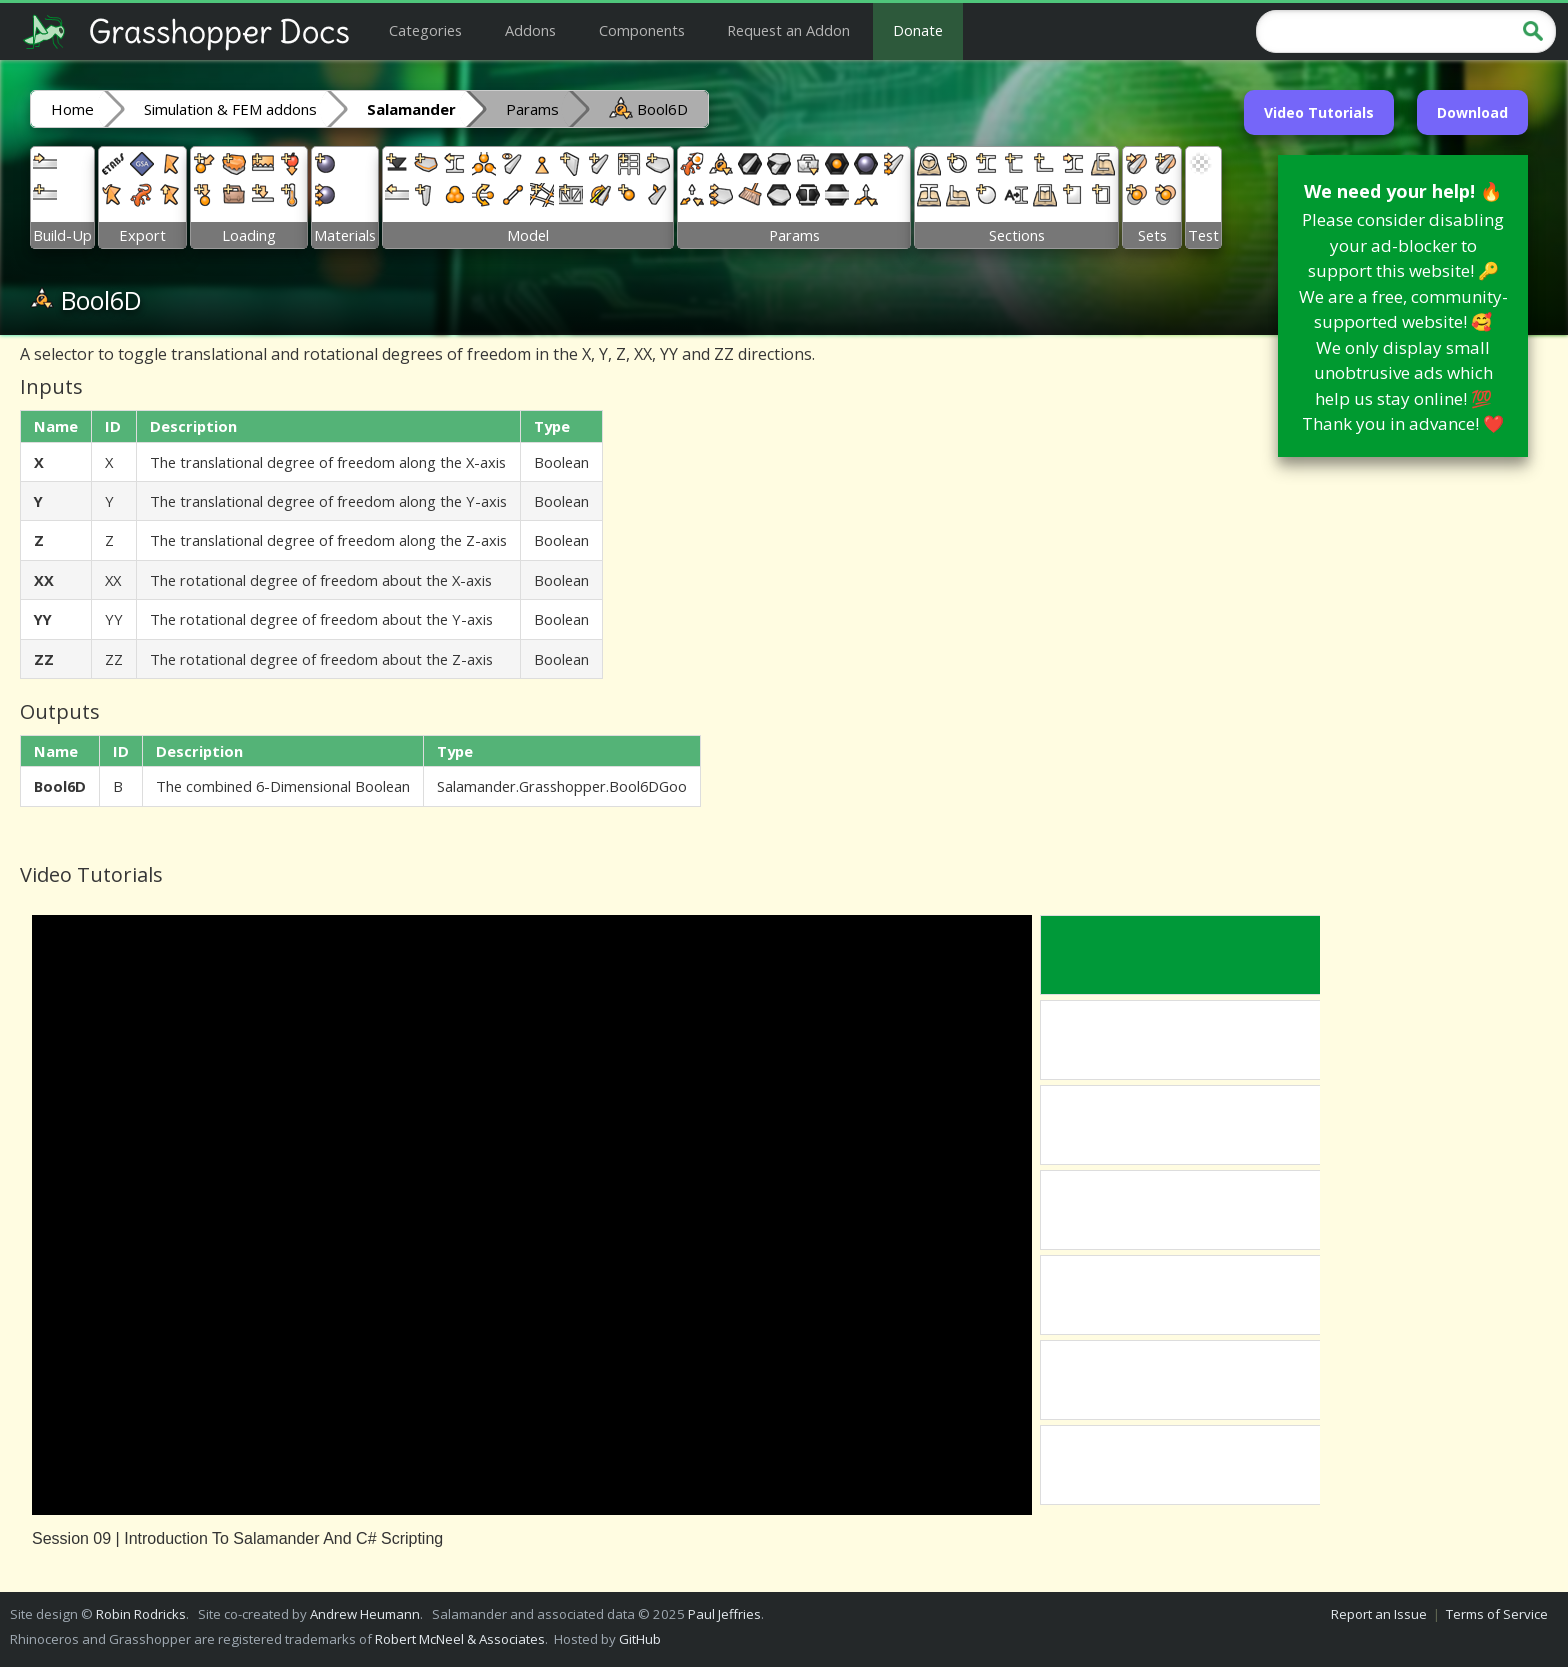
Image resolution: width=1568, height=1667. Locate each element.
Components (642, 30)
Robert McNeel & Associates (460, 1639)
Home (72, 109)
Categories (425, 30)
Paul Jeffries (724, 1614)
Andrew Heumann (365, 1614)
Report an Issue (1379, 1614)
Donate (918, 30)
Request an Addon (788, 30)
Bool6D (648, 108)
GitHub (640, 1639)
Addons (530, 30)
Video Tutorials (1319, 112)
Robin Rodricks (141, 1614)
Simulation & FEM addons (230, 109)
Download (1472, 112)
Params (532, 109)
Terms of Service (1497, 1614)
